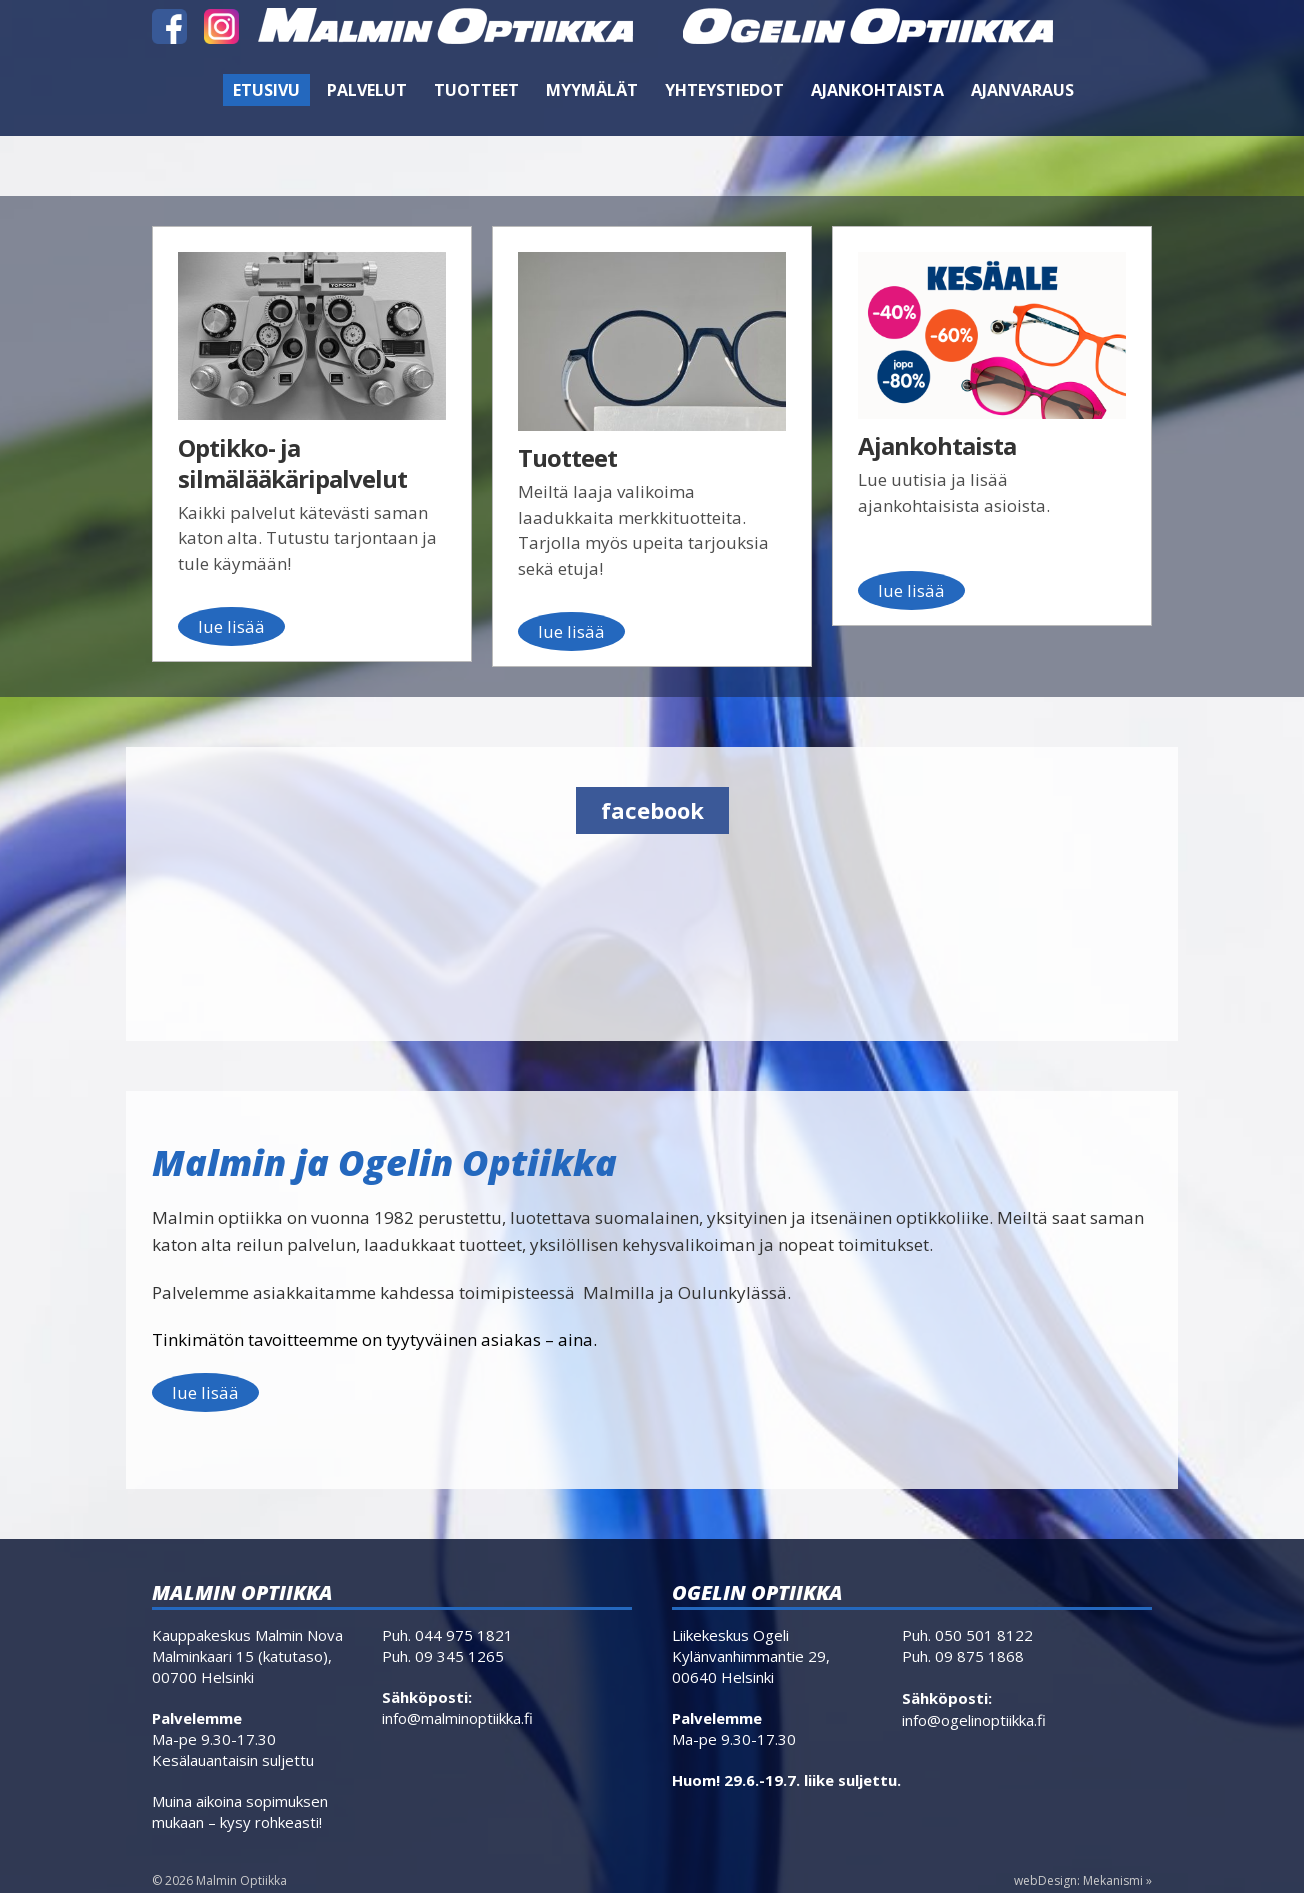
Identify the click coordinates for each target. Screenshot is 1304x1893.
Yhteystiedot (724, 90)
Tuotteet (476, 90)
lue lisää (205, 1392)
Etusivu (266, 90)
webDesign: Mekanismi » (1083, 1880)
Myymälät (592, 90)
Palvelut (367, 90)
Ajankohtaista (877, 90)
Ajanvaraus (1022, 90)
